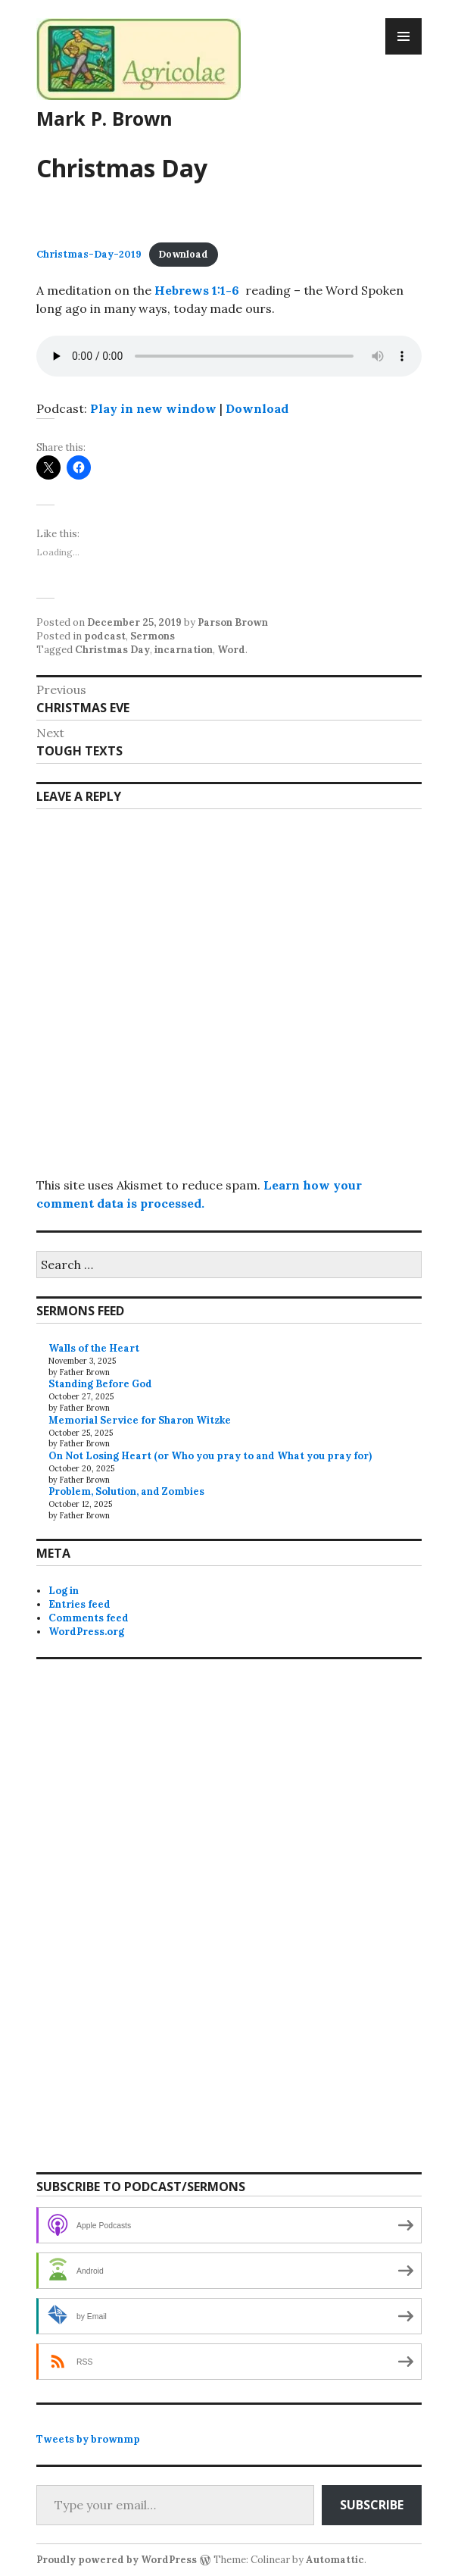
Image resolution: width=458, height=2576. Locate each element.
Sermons (152, 636)
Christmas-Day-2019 (89, 254)
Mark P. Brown (104, 118)
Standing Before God (100, 1383)
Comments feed (88, 1618)
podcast (105, 636)
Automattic (335, 2559)
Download (183, 254)
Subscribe (371, 2504)
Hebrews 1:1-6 (196, 290)
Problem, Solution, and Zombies (126, 1491)
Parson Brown (233, 622)
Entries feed (79, 1604)
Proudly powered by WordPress (116, 2559)
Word (231, 649)
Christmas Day (112, 649)
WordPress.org (86, 1631)
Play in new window (153, 408)
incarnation (183, 649)
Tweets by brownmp (88, 2439)
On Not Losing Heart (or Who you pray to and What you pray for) (210, 1455)
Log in (63, 1590)
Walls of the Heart (93, 1348)
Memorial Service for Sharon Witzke (139, 1420)
